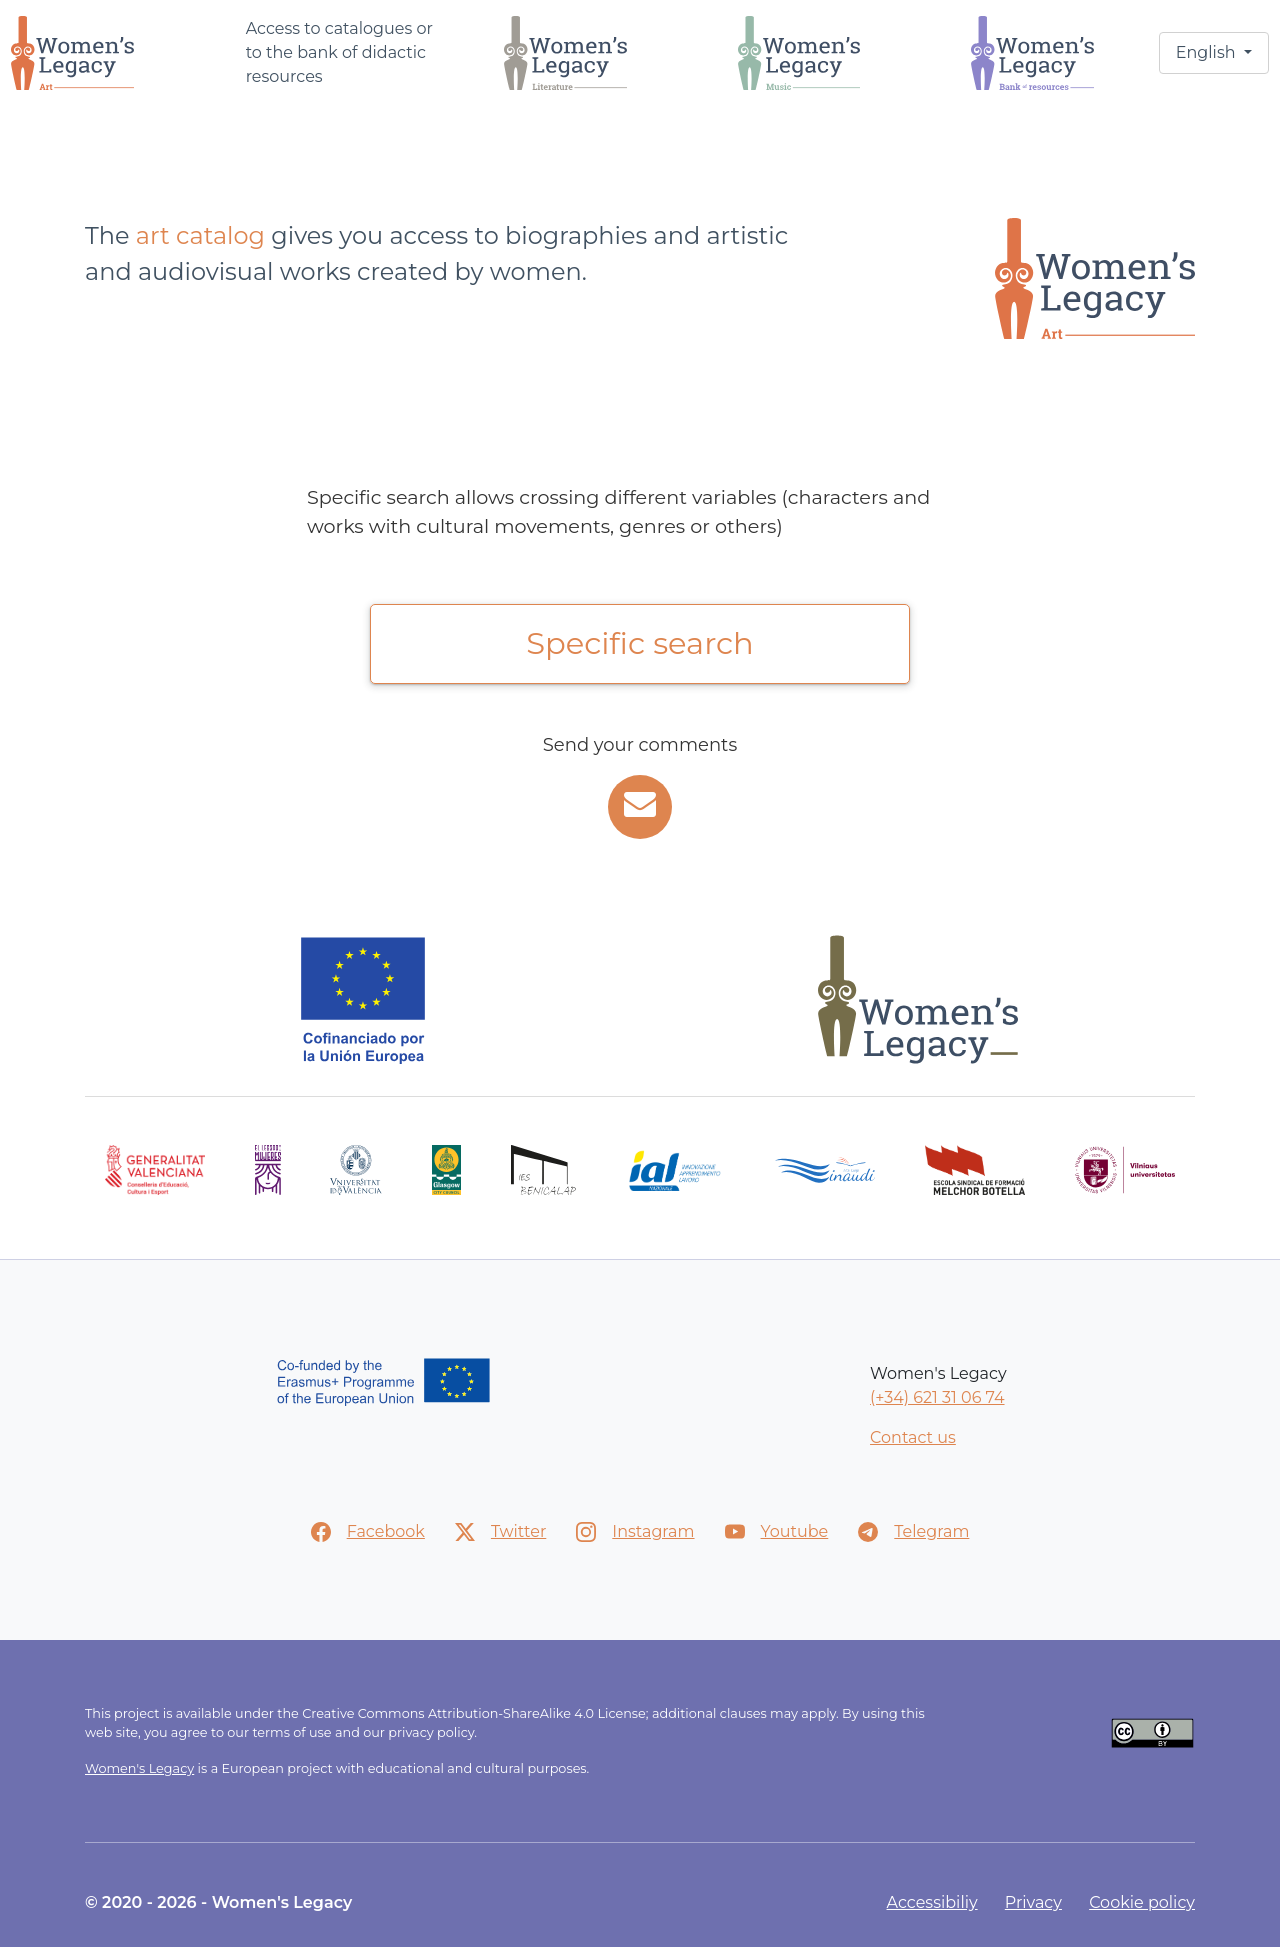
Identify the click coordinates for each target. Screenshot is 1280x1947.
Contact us (913, 1437)
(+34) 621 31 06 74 (937, 1397)
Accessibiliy (932, 1902)
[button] (1214, 53)
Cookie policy (1142, 1902)
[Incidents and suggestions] (640, 807)
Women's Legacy (139, 1768)
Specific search (639, 643)
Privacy (1033, 1902)
